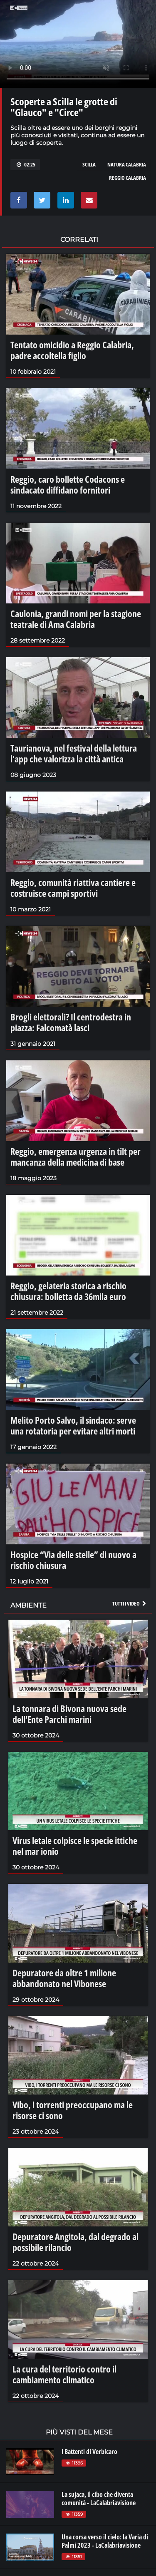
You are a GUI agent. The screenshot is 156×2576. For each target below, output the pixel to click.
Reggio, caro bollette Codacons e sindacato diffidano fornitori (67, 484)
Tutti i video (129, 1603)
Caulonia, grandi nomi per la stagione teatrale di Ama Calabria (75, 618)
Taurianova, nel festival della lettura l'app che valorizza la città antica (73, 753)
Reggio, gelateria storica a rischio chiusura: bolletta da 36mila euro (68, 1291)
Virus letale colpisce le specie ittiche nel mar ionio (74, 1845)
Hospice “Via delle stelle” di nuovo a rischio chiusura (73, 1559)
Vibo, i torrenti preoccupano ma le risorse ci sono (72, 2110)
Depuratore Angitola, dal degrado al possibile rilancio (75, 2241)
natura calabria (126, 164)
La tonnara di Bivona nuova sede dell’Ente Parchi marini (69, 1713)
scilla (89, 164)
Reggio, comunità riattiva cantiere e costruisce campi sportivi (73, 887)
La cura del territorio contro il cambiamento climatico (64, 2374)
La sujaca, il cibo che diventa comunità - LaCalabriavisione (99, 2498)
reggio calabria (127, 177)
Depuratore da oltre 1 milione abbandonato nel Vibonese (64, 1978)
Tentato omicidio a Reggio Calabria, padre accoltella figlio (72, 350)
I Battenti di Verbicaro (89, 2451)
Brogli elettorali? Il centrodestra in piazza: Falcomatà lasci (70, 1022)
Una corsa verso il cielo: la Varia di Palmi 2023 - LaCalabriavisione (105, 2541)
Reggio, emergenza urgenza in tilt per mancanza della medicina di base (75, 1156)
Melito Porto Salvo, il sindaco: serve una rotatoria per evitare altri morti (73, 1425)
